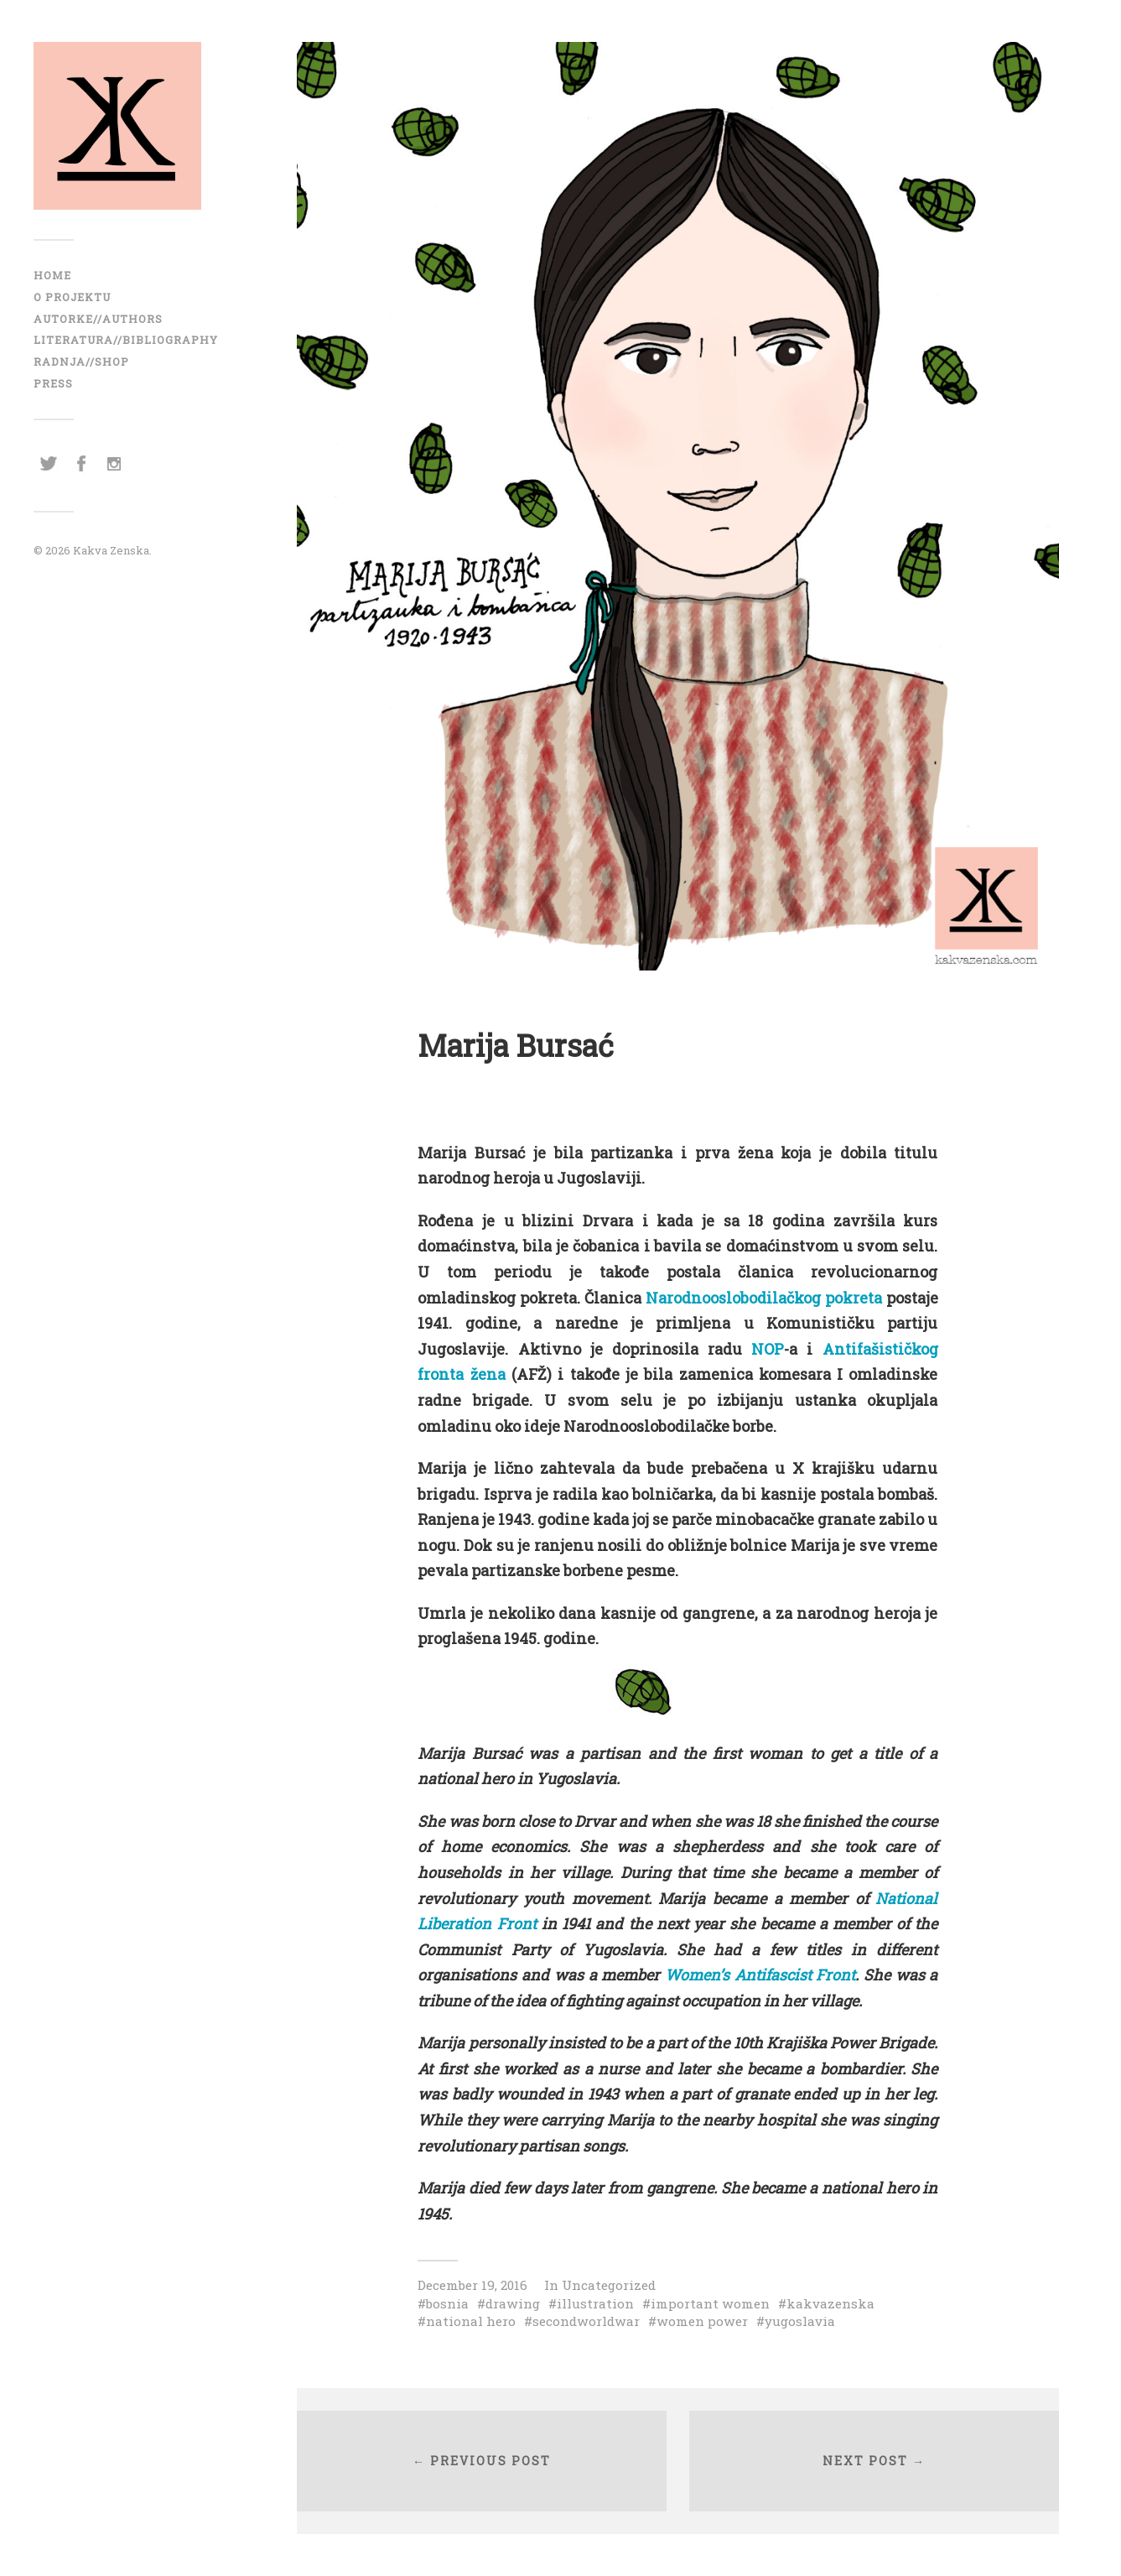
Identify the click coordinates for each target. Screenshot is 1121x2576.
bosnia (447, 2303)
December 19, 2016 (472, 2285)
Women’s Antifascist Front (760, 1975)
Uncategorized (609, 2285)
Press (53, 383)
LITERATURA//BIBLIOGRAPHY (126, 339)
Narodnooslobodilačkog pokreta (764, 1298)
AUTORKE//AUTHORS (98, 318)
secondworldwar (586, 2321)
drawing (512, 2303)
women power (702, 2321)
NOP (767, 1349)
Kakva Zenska (111, 550)
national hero (471, 2321)
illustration (595, 2303)
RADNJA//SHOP (81, 361)
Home (52, 275)
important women (710, 2303)
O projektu (72, 297)
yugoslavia (800, 2321)
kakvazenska (830, 2303)
